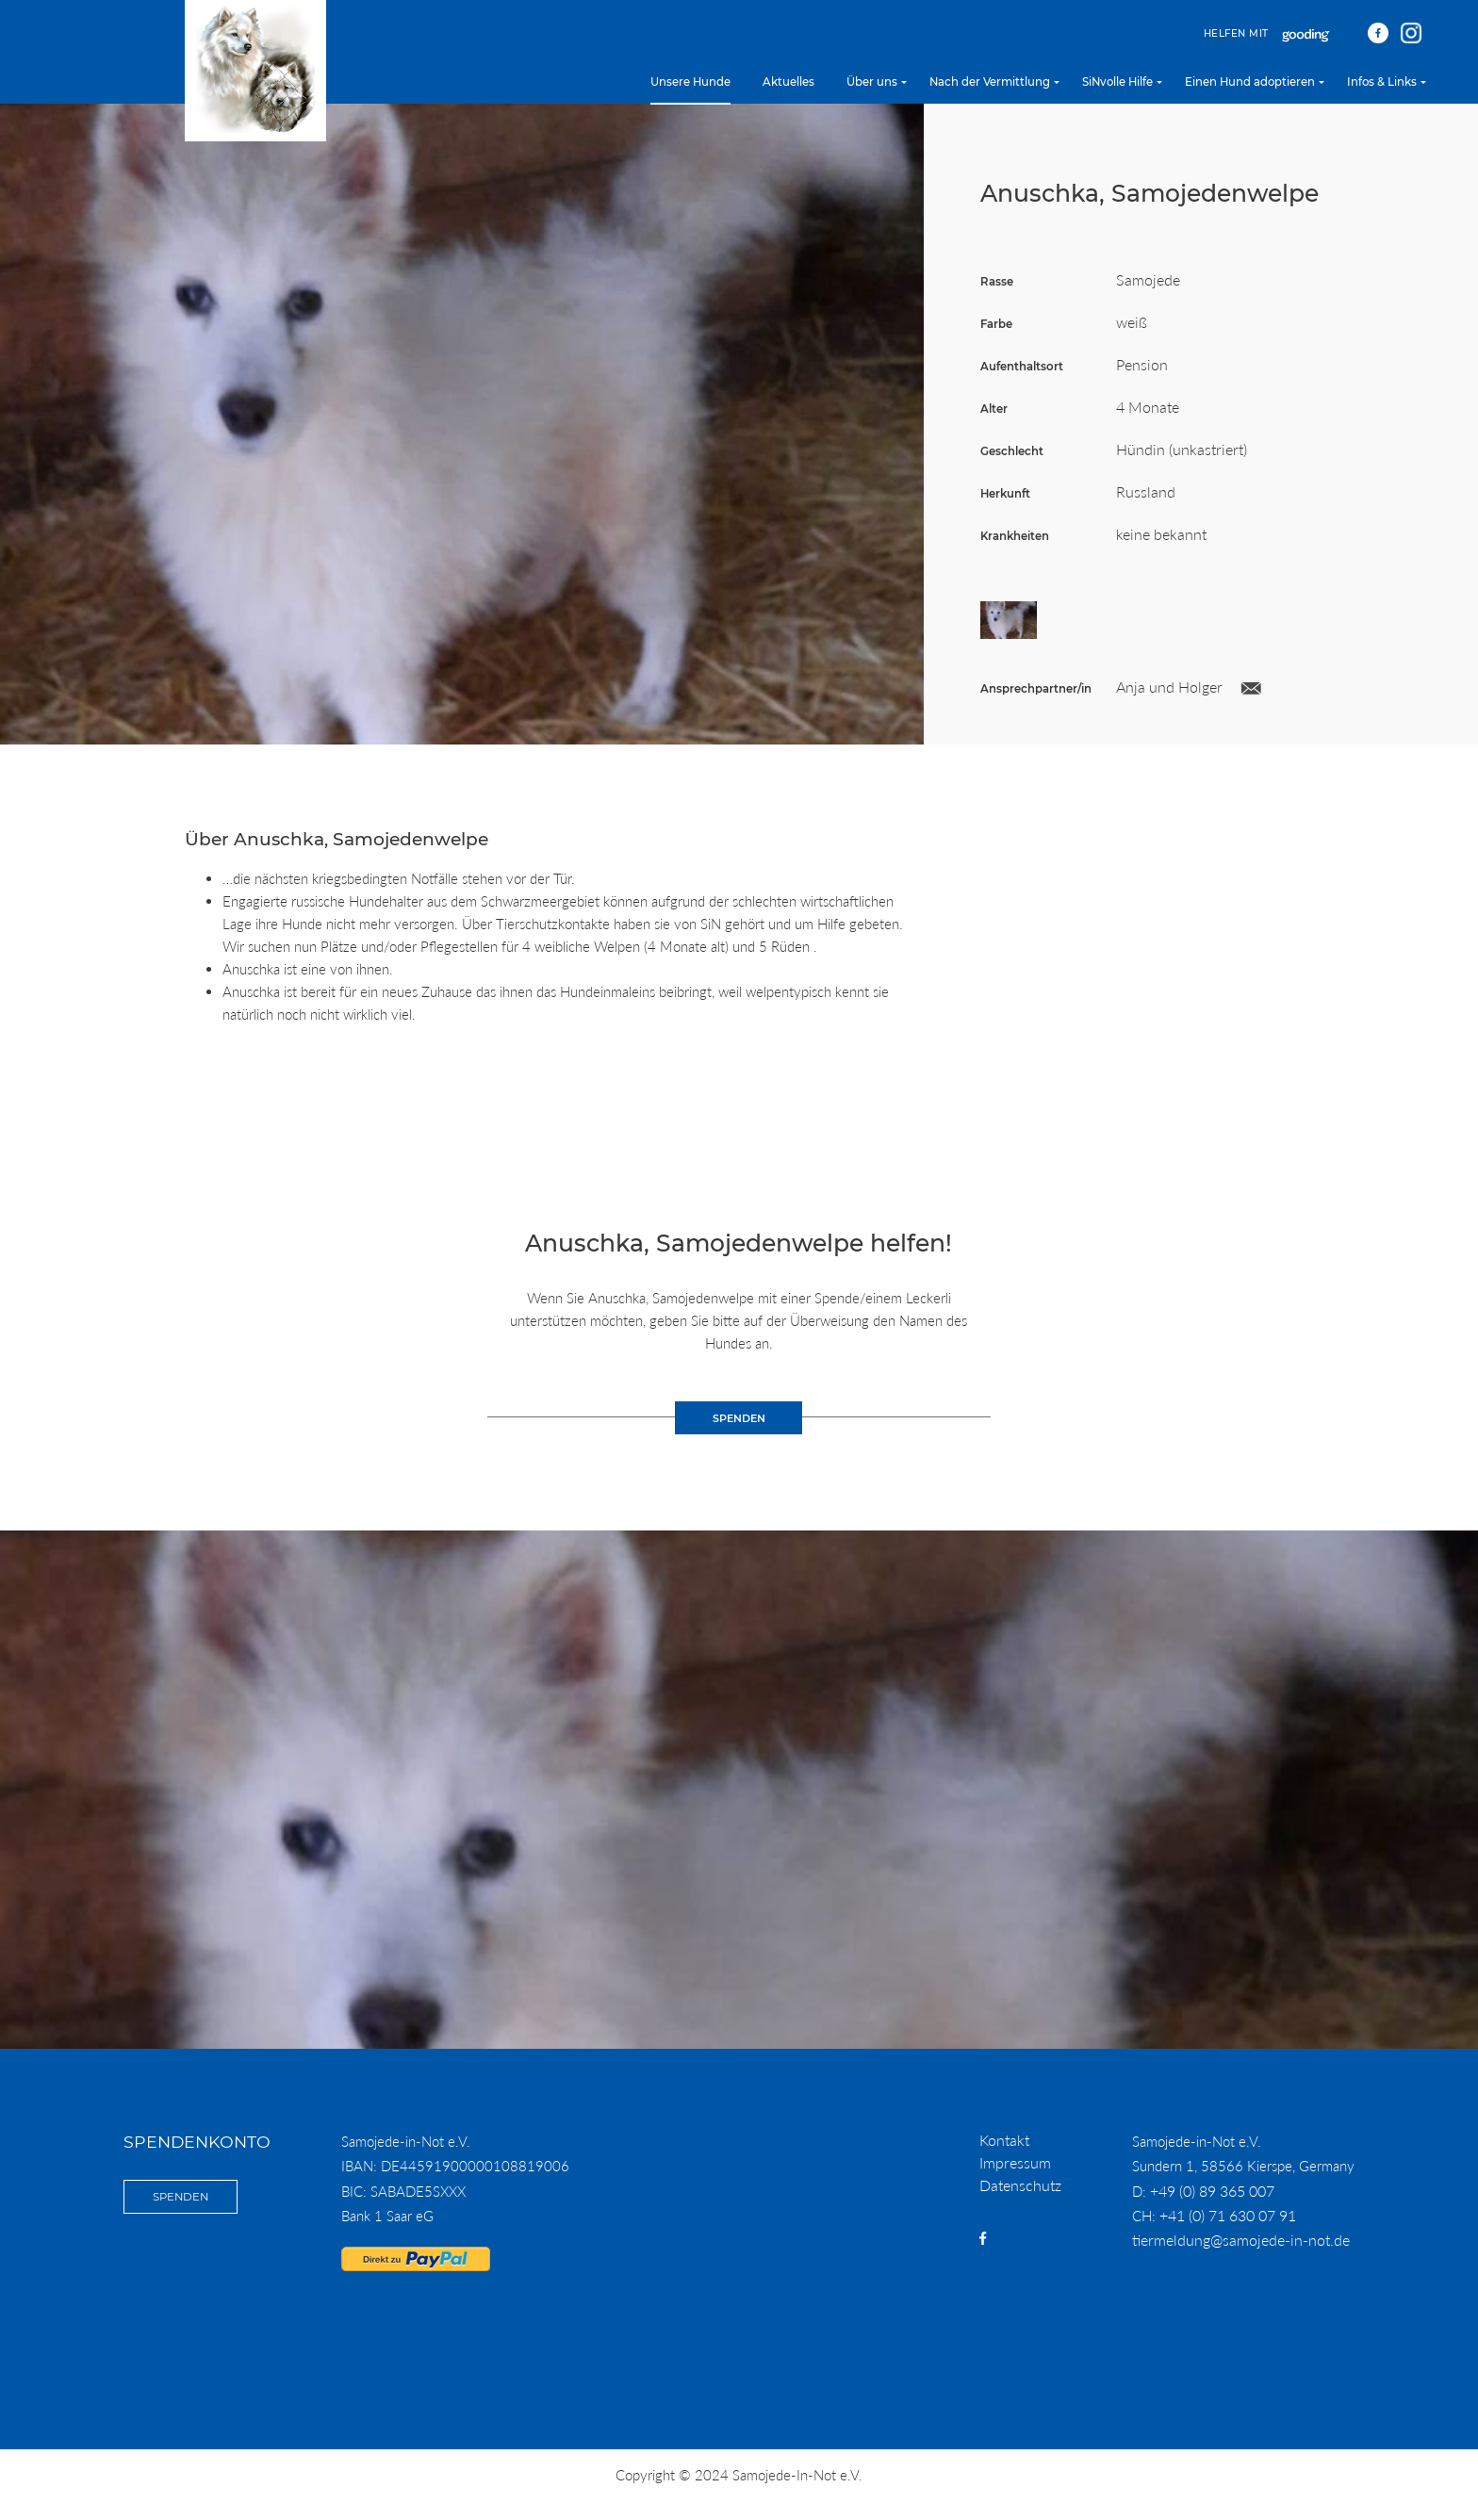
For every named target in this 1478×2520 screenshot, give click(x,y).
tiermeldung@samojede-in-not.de (1241, 2240)
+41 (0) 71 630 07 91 (1227, 2215)
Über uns (871, 82)
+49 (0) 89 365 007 (1212, 2191)
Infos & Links (1382, 82)
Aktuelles (788, 82)
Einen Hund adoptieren (1250, 82)
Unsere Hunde (690, 82)
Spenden (180, 2196)
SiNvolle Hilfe (1117, 82)
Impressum (1015, 2162)
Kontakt (1004, 2140)
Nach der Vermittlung (989, 82)
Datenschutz (1020, 2185)
